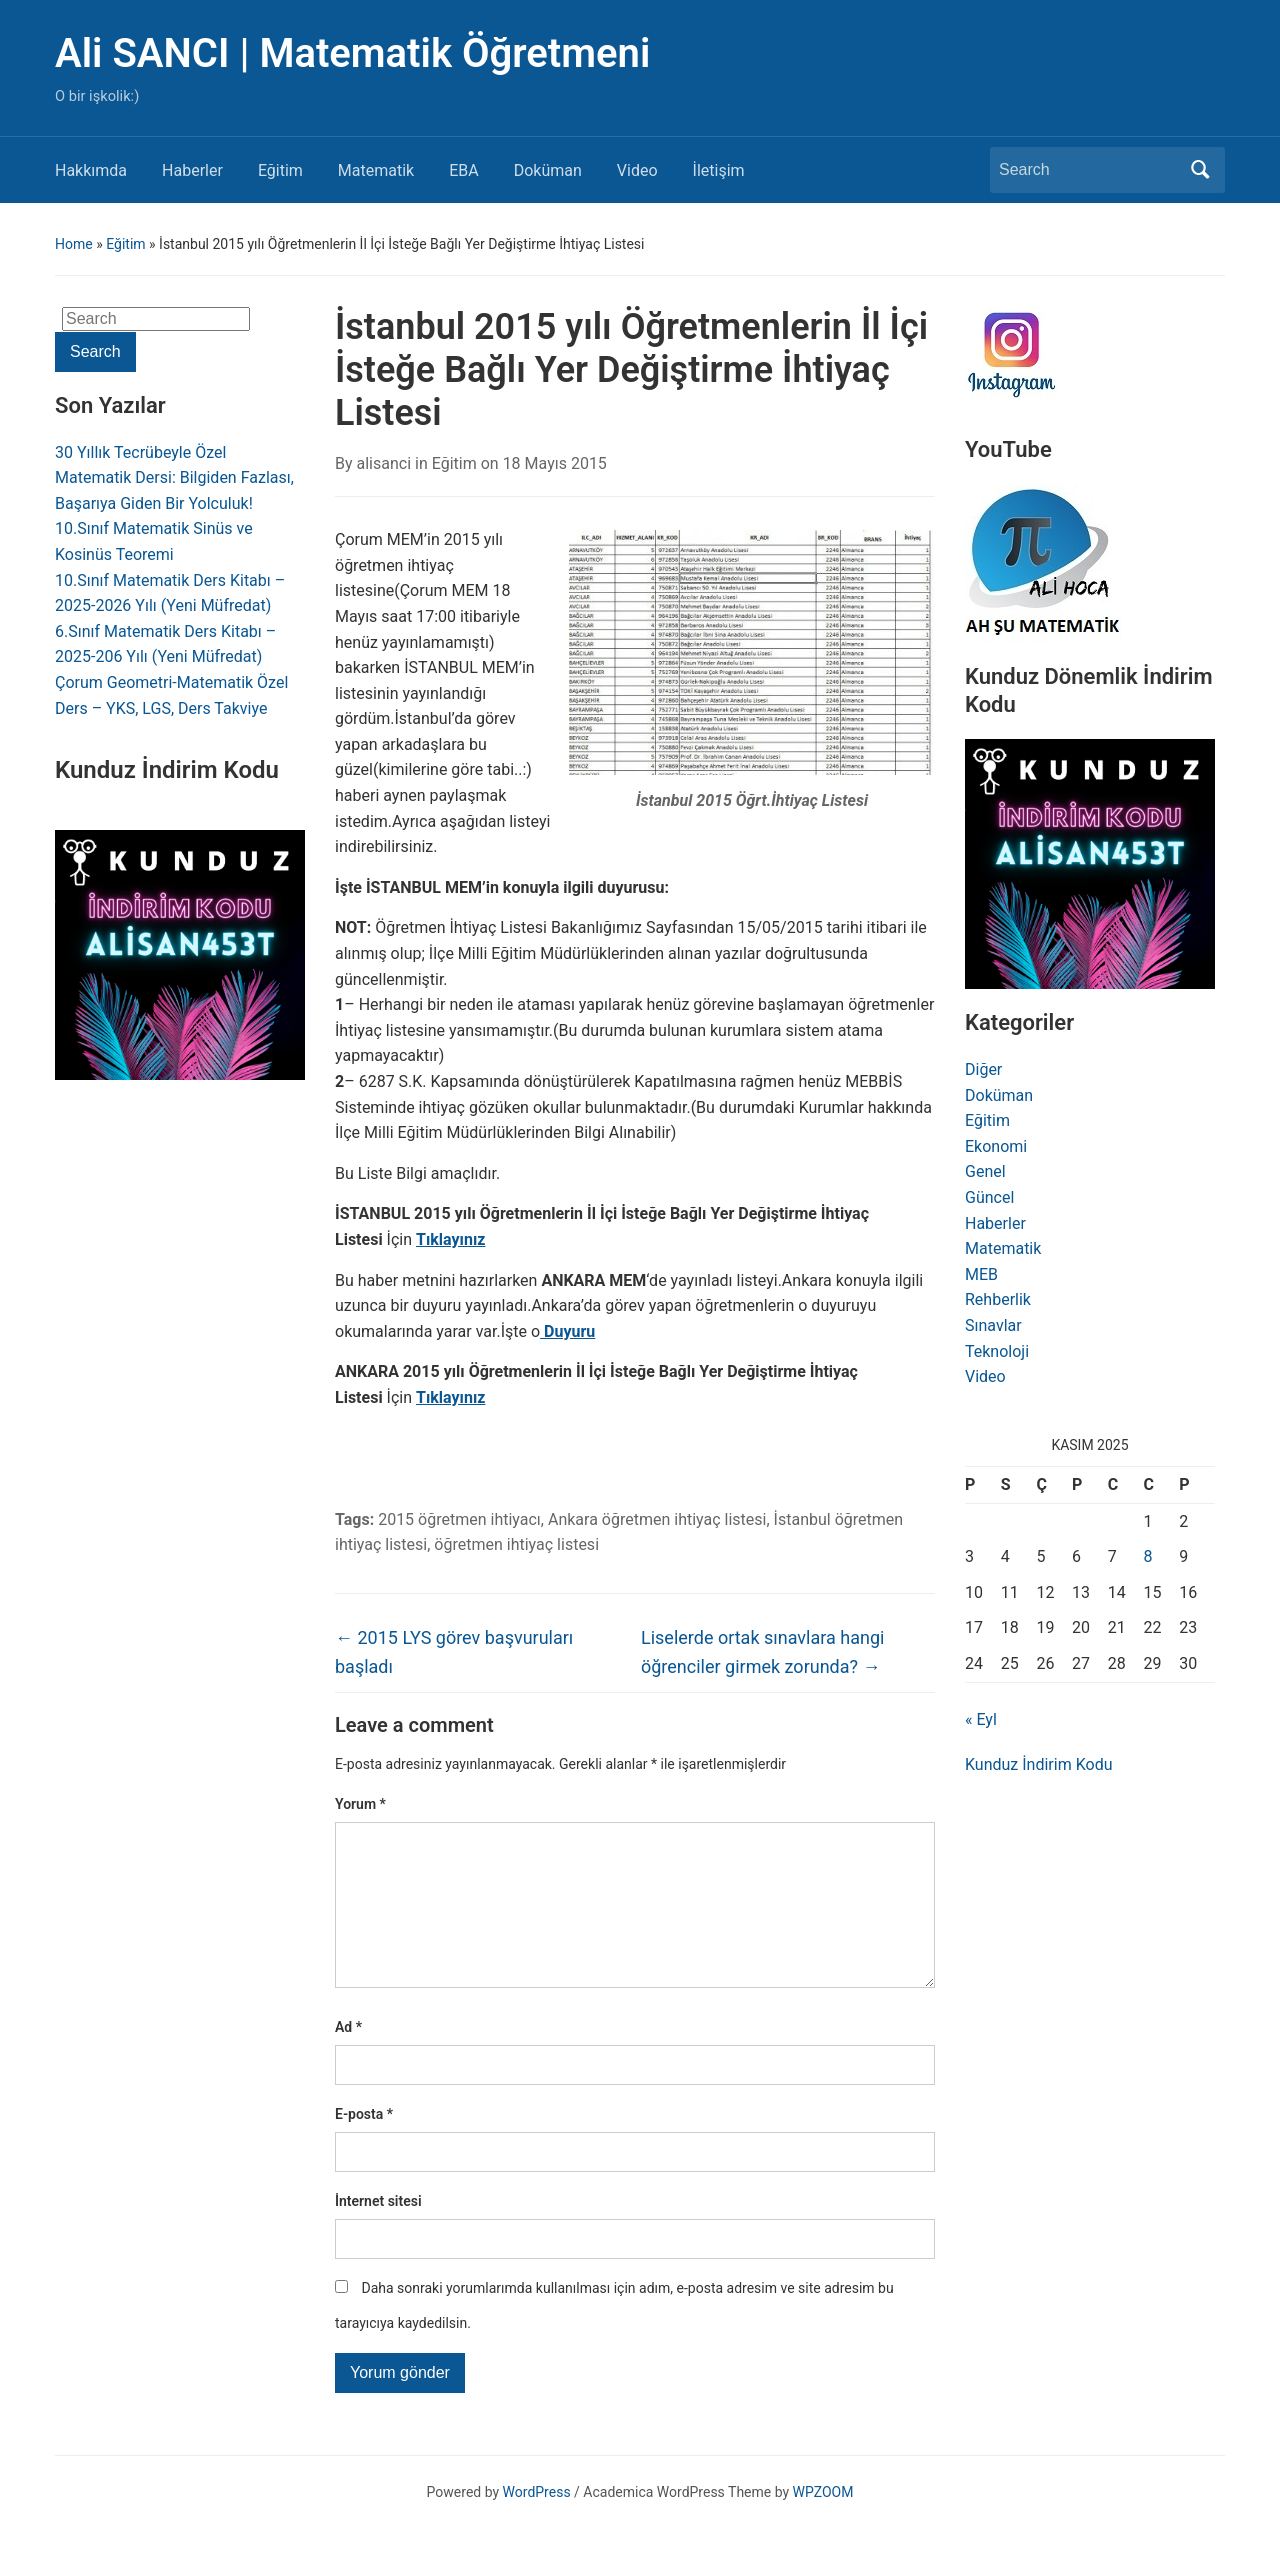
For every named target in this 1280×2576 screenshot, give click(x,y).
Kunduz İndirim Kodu (1038, 1764)
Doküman (548, 170)
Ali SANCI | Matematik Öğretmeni (352, 53)
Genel (985, 1171)
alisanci (384, 463)
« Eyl (981, 1719)
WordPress (537, 2524)
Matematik (376, 170)
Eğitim (280, 170)
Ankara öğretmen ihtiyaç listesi (657, 1519)
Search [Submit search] (1200, 170)
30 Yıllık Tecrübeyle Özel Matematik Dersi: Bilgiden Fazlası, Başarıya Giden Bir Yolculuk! (174, 478)
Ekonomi (996, 1146)
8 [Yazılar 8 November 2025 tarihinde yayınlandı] (1148, 1556)
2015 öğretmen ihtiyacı (459, 1519)
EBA (464, 170)
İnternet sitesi (378, 2233)
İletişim (719, 170)
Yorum (360, 1804)
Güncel (989, 1197)
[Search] (1089, 170)
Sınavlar (993, 1325)
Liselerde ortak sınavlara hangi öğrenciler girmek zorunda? (762, 1652)
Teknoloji (997, 1351)
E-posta (364, 2146)
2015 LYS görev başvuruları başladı (454, 1652)
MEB (981, 1274)
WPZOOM (823, 2524)
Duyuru (567, 1331)
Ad (348, 2059)
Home (74, 244)
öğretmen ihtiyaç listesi (516, 1544)
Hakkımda (91, 170)
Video (637, 170)
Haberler (192, 170)
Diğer (983, 1069)
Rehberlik (998, 1299)
